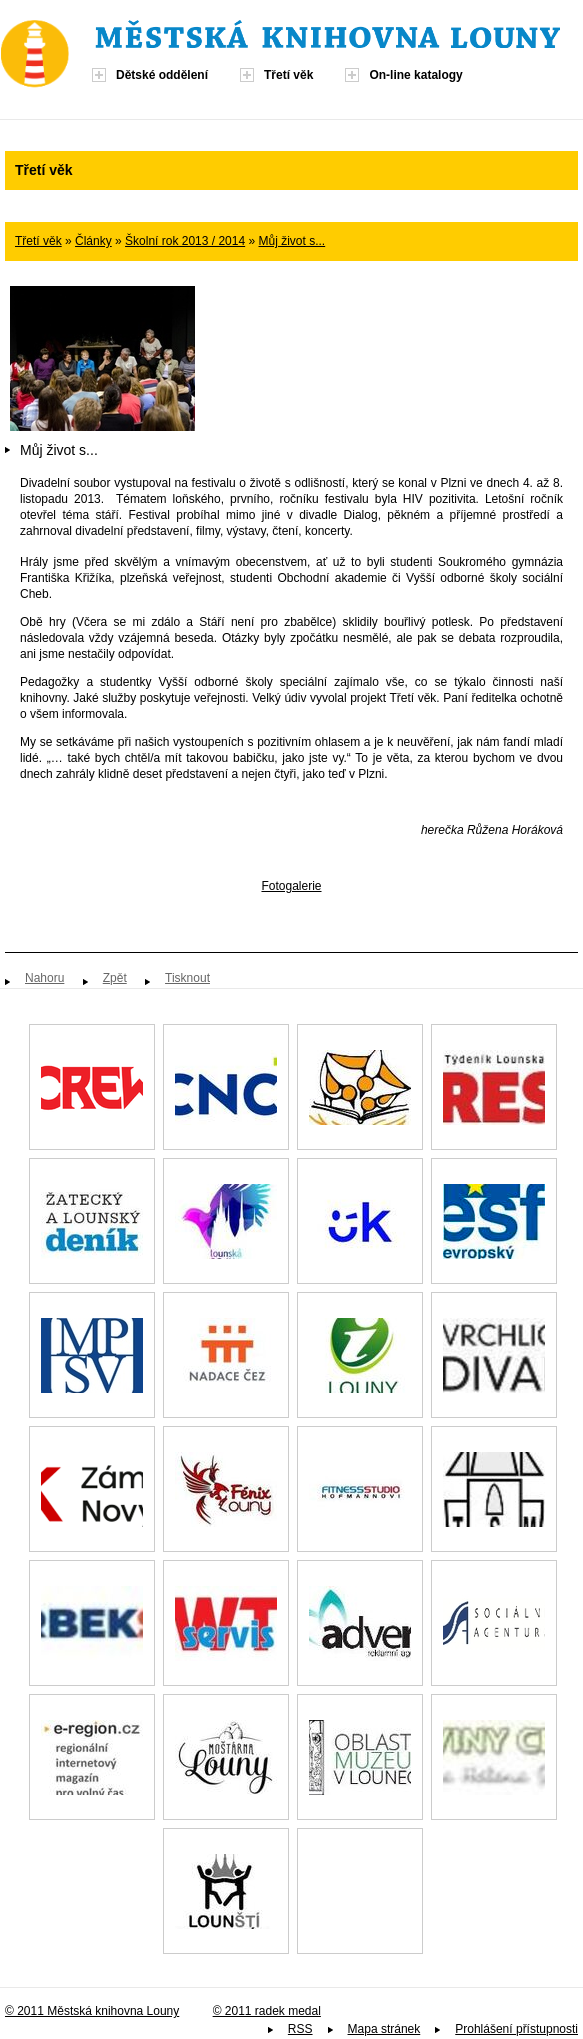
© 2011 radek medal (267, 2011)
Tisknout (187, 978)
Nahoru (44, 978)
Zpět (115, 978)
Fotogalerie (291, 886)
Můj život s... (292, 241)
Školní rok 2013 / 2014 (185, 241)
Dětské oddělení (162, 75)
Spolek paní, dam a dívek (360, 1891)
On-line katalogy (415, 75)
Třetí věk (288, 75)
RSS (300, 2029)
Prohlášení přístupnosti (516, 2029)
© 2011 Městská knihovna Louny (92, 2011)
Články (93, 241)
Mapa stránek (384, 2029)
